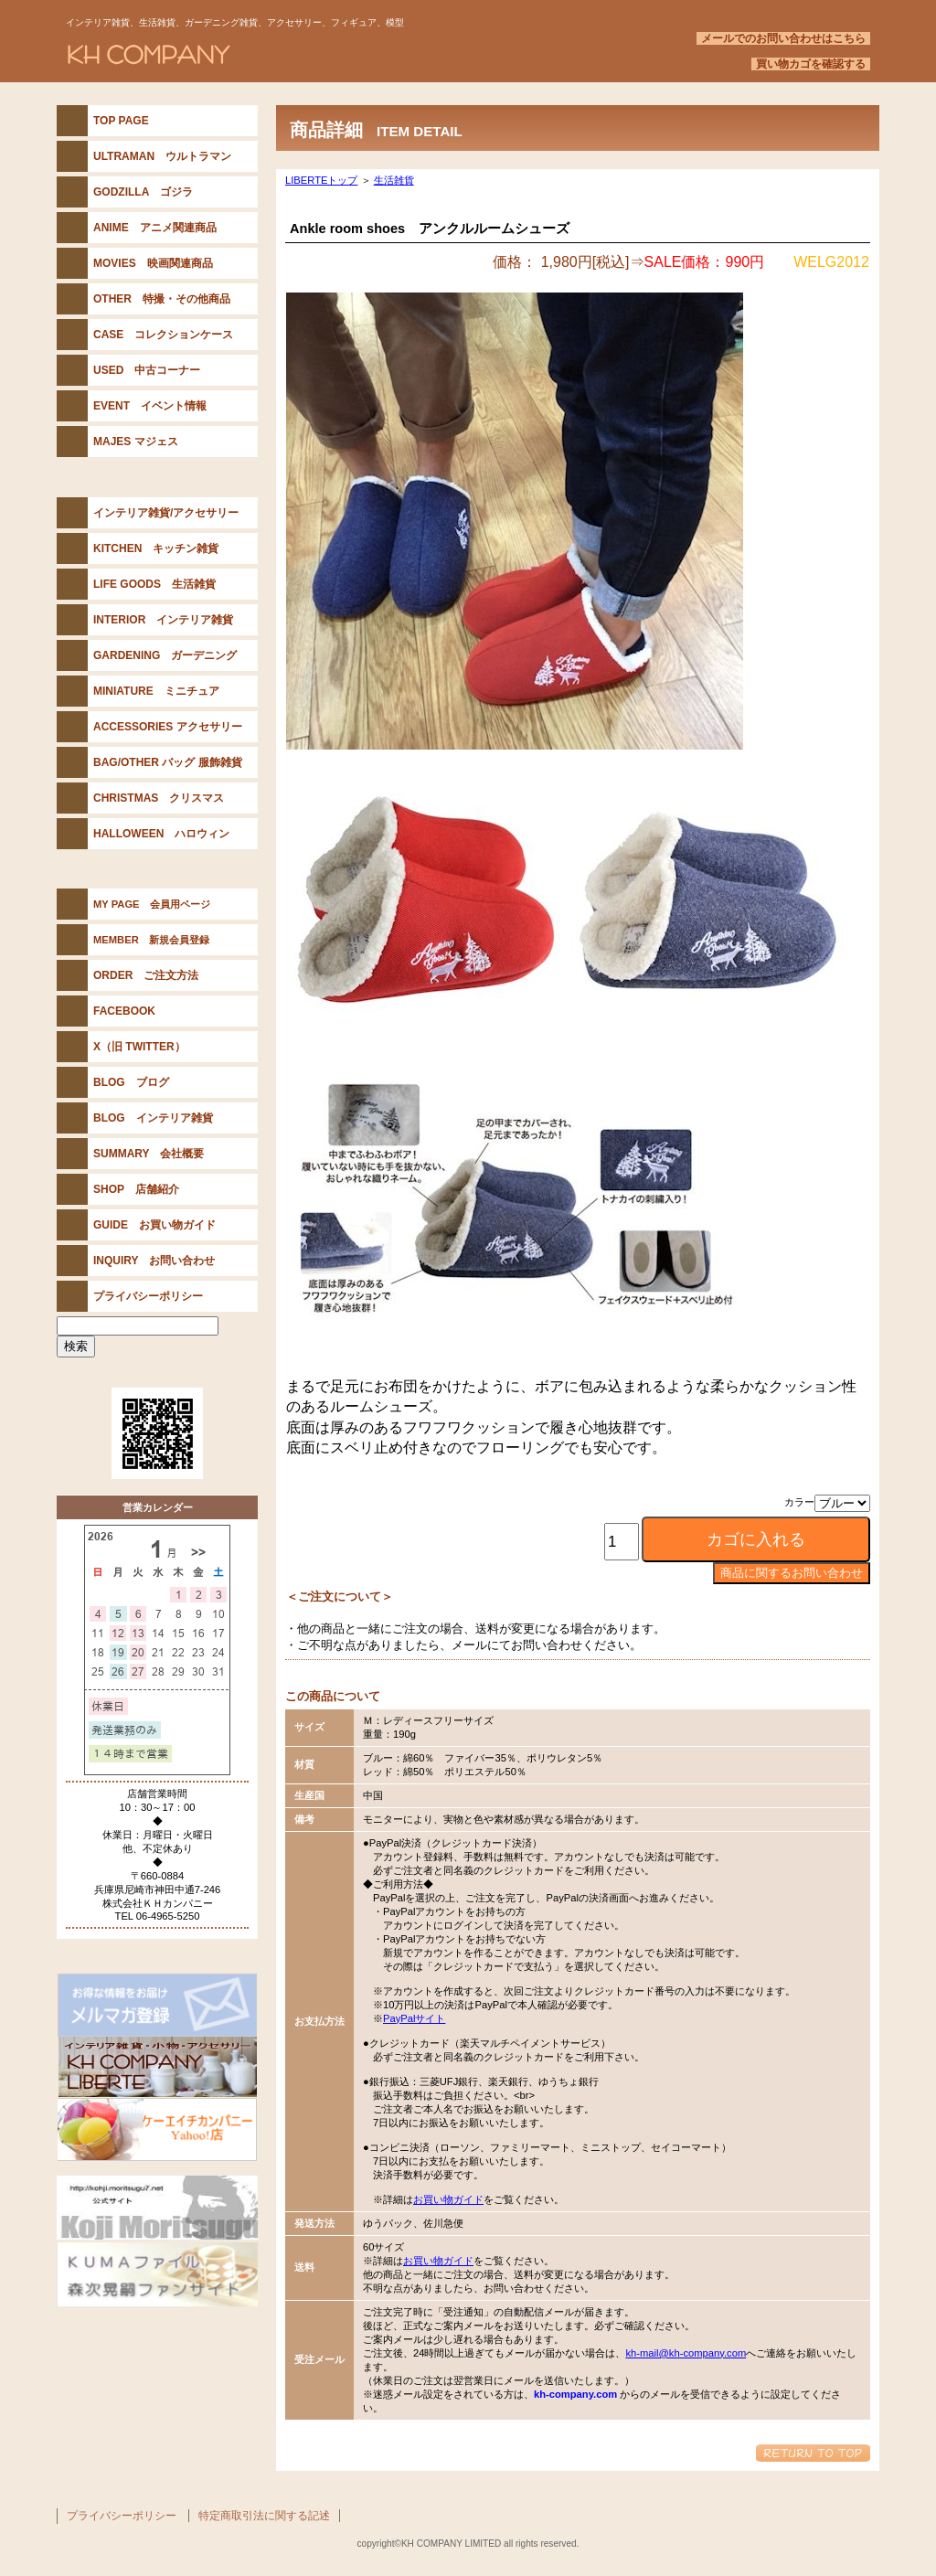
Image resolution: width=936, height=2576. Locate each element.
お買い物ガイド (448, 2199)
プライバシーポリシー (121, 2515)
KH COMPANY (285, 53)
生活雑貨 (394, 180)
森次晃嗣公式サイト (157, 2208)
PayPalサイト (414, 2018)
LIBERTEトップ (321, 180)
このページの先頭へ (813, 2453)
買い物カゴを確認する (811, 64)
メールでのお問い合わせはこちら (783, 38)
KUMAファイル (157, 2274)
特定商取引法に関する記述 (264, 2515)
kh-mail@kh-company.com (685, 2352)
